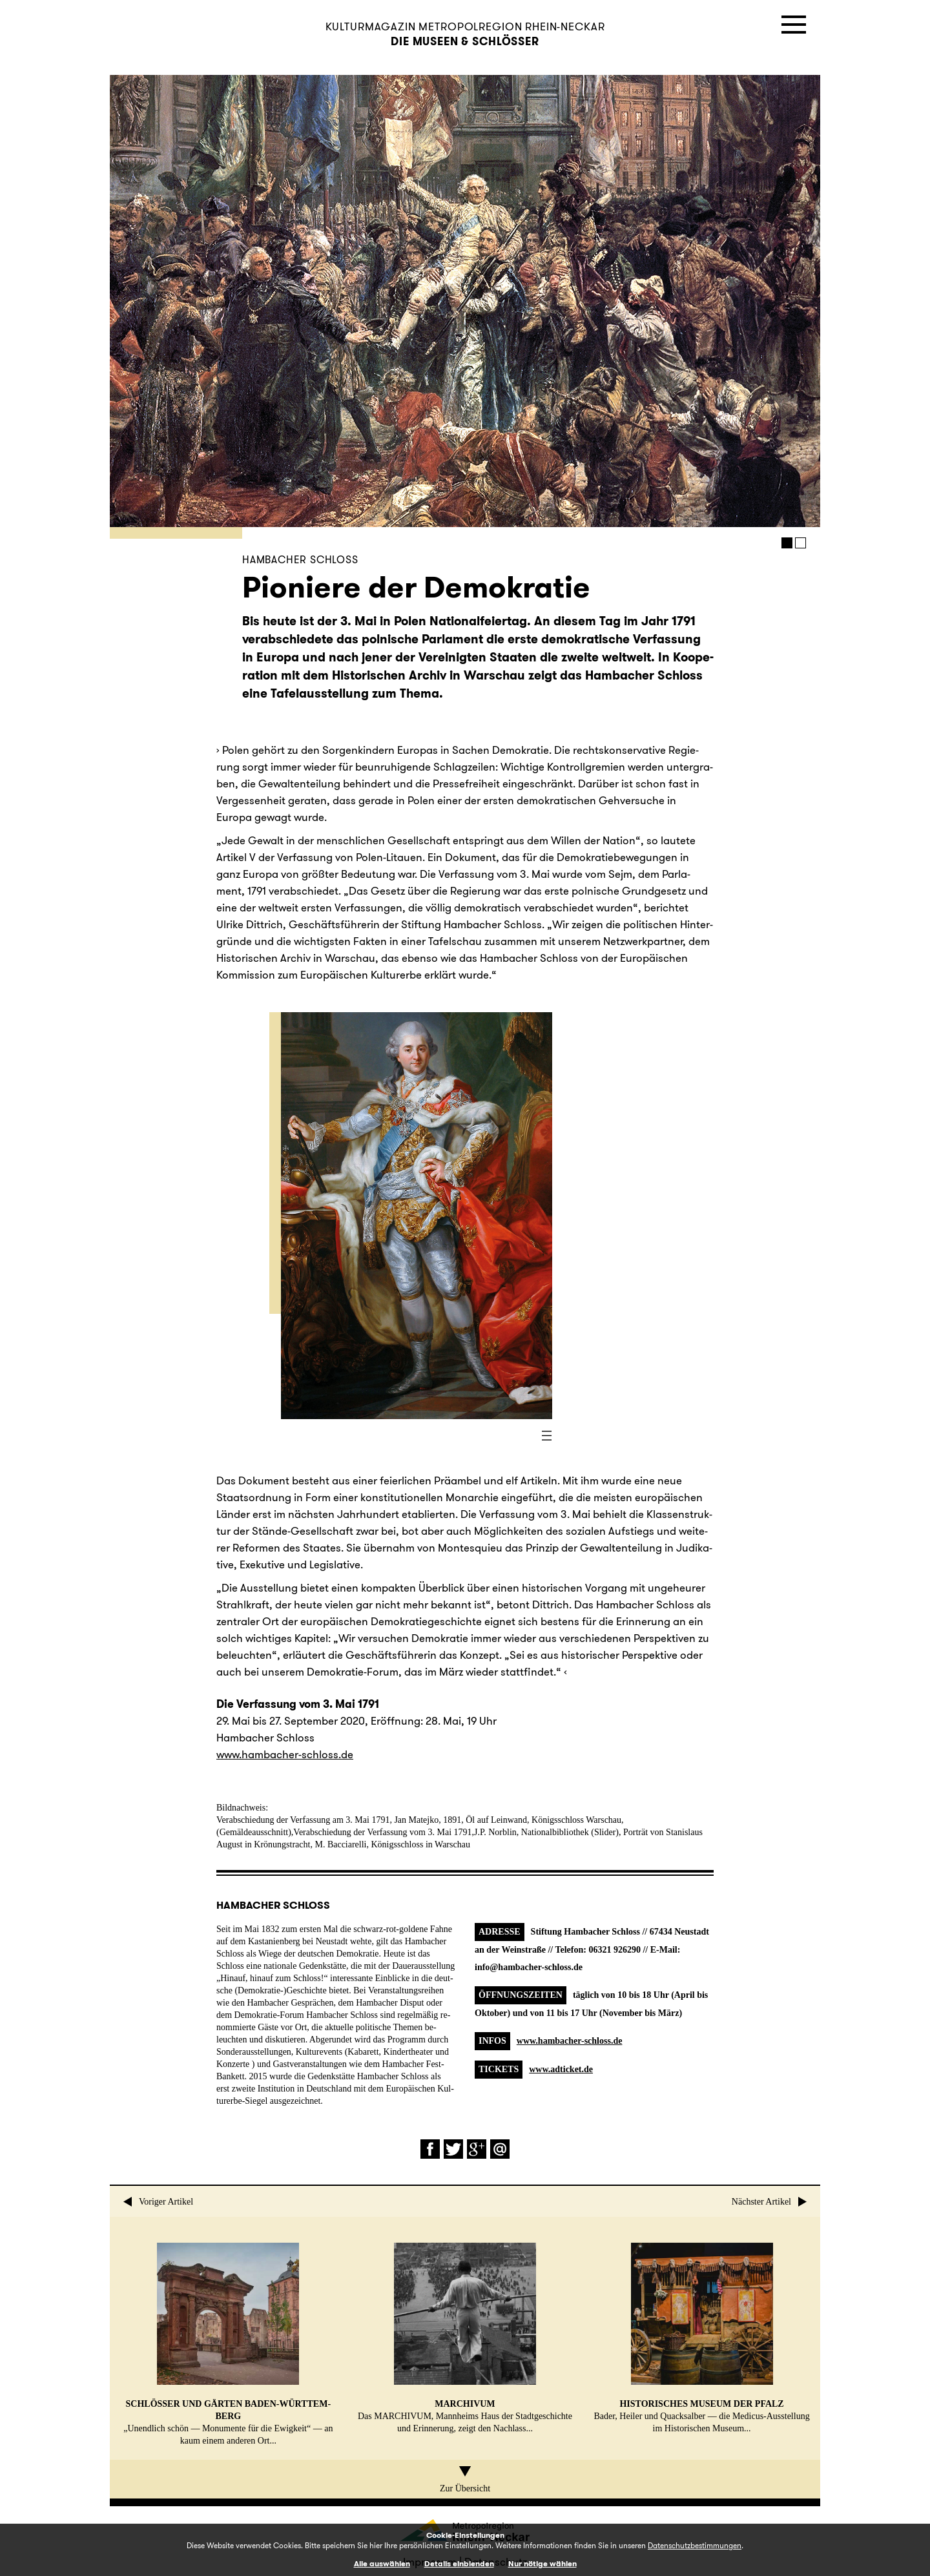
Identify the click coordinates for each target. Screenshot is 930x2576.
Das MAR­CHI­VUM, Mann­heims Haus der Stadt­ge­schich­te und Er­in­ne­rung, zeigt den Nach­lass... (465, 2338)
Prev (252, 301)
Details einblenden (459, 2563)
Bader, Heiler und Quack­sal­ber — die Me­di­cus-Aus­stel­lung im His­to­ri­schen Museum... (701, 2338)
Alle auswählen (382, 2563)
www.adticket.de (561, 2069)
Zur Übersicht (465, 2479)
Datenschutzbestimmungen (694, 2545)
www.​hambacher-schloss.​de (284, 1754)
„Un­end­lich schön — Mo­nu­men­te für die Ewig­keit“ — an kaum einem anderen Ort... (228, 2344)
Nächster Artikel (769, 2202)
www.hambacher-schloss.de (570, 2041)
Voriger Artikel (158, 2202)
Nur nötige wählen (542, 2563)
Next (607, 301)
